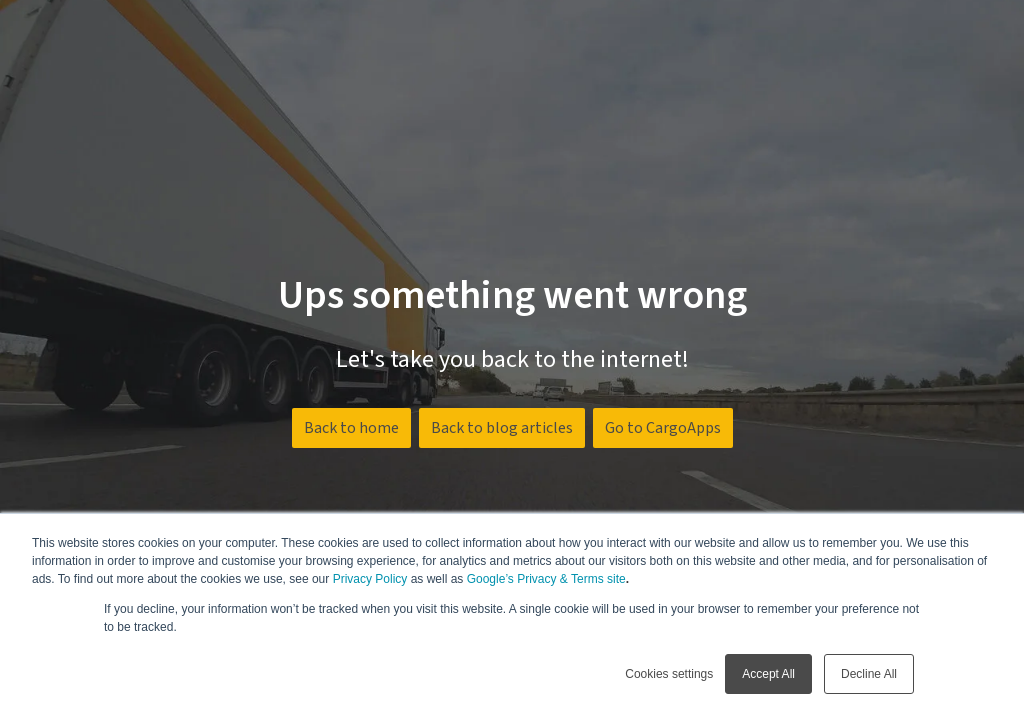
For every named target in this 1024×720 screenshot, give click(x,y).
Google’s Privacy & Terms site (546, 579)
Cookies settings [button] (669, 674)
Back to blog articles (502, 428)
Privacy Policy (370, 579)
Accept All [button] (768, 674)
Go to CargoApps (663, 428)
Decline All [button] (869, 674)
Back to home (351, 428)
